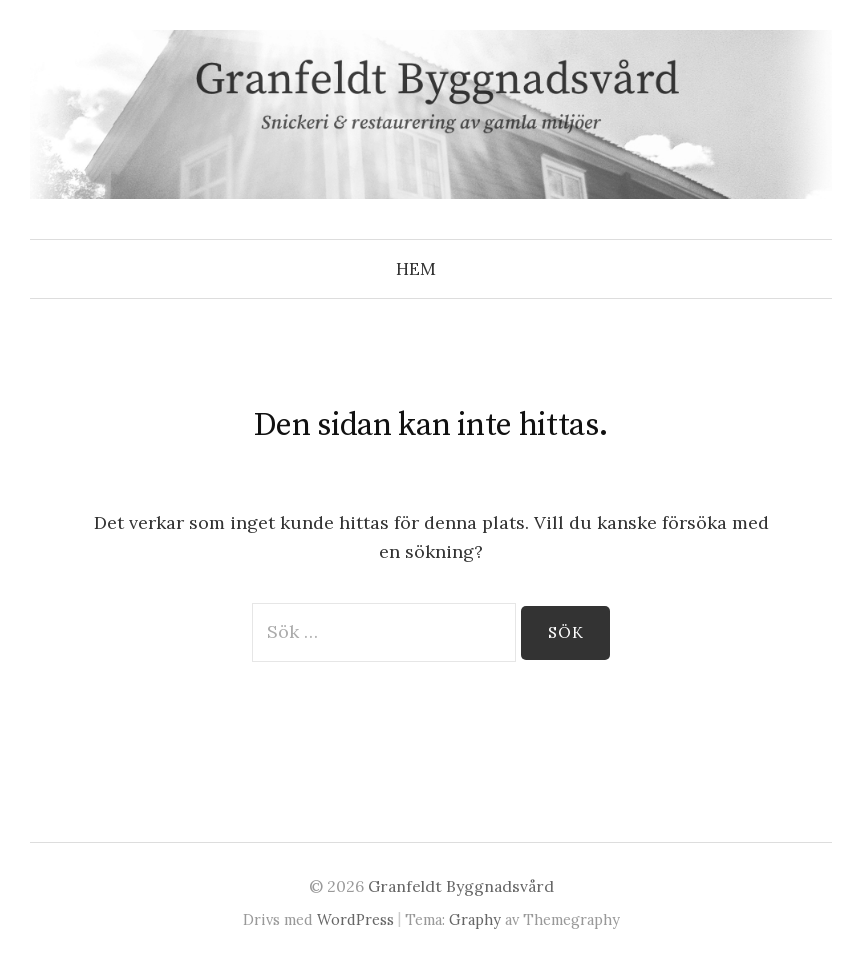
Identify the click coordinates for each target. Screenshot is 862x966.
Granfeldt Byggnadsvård (461, 886)
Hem (416, 269)
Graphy (475, 919)
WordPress (355, 919)
